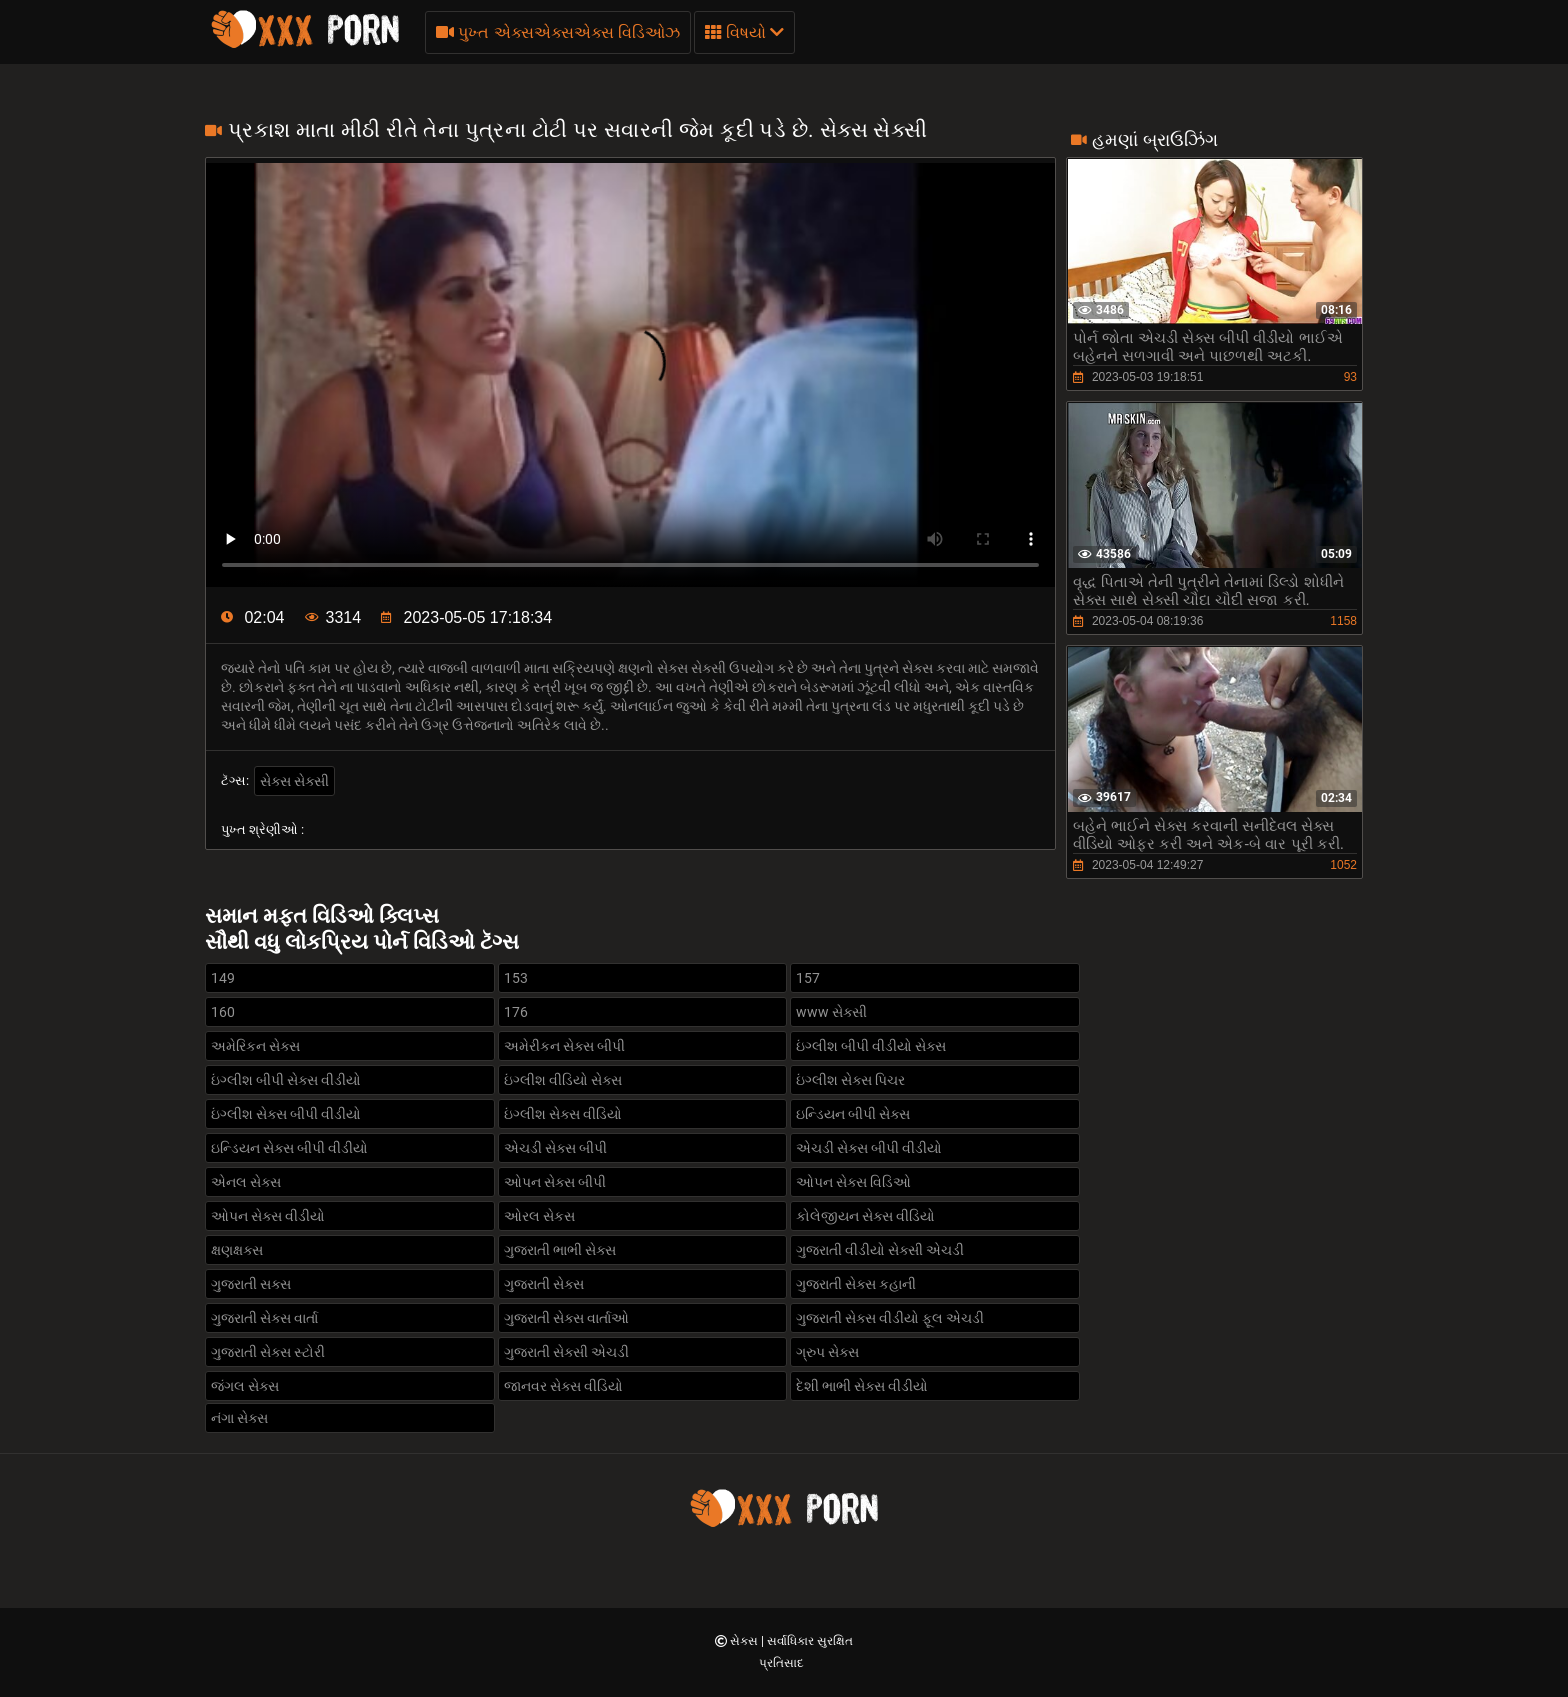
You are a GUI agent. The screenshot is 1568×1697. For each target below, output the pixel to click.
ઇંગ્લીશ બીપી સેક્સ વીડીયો (286, 1080)
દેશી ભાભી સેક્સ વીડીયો (862, 1386)
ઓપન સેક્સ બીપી (555, 1182)
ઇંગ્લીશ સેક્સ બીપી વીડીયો (286, 1114)
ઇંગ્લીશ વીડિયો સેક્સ (563, 1080)
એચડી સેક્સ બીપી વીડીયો (869, 1148)
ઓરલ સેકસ (539, 1216)
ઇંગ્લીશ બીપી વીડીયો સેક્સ (871, 1046)
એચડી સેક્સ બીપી (555, 1148)
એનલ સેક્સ (246, 1182)
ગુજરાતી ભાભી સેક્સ (560, 1250)
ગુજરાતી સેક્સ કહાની (856, 1284)
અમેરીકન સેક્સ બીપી (564, 1046)
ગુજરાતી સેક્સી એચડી (566, 1352)
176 (516, 1012)
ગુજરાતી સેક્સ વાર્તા (264, 1318)
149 (223, 978)
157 (808, 978)
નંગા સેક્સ (239, 1418)
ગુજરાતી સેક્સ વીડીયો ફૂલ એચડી (890, 1318)
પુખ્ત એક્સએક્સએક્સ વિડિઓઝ (558, 32)
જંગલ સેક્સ (245, 1386)
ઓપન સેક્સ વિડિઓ (853, 1182)
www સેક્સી (831, 1012)
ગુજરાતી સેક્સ (544, 1284)
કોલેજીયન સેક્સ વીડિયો (865, 1216)
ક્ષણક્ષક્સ (237, 1250)
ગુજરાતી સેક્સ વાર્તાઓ (566, 1318)
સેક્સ (745, 1641)
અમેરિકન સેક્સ (255, 1046)
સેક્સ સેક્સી (294, 781)
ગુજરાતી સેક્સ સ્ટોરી (268, 1352)
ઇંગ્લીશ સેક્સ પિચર (850, 1080)
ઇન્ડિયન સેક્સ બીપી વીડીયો (289, 1148)
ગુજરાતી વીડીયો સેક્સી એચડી (880, 1250)
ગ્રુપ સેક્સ (827, 1352)
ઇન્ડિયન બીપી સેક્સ (853, 1114)
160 (223, 1012)
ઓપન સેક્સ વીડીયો (268, 1216)
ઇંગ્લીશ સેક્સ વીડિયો (563, 1114)
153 (516, 978)
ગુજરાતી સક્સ (251, 1284)
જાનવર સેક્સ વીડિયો (563, 1386)
